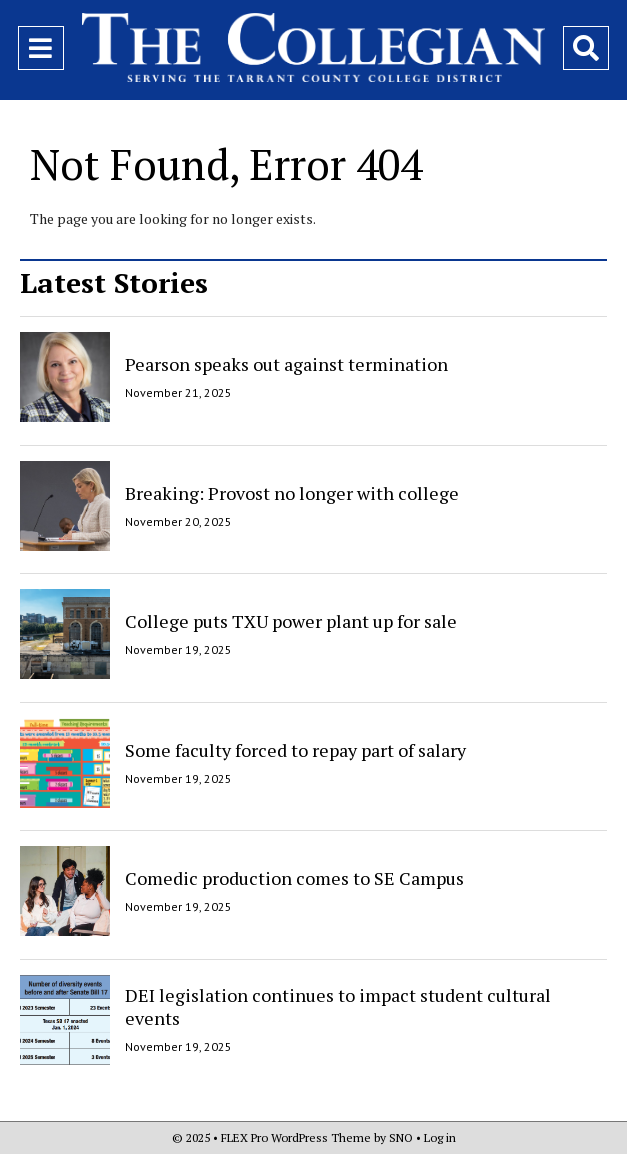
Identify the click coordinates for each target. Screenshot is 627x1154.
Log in (440, 1137)
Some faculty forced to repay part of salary (295, 749)
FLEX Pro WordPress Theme (296, 1137)
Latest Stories (114, 282)
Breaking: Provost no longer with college (292, 492)
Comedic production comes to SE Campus (294, 878)
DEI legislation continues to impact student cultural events (338, 1006)
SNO (401, 1137)
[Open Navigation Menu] (41, 48)
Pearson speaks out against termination (286, 364)
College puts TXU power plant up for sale (291, 621)
